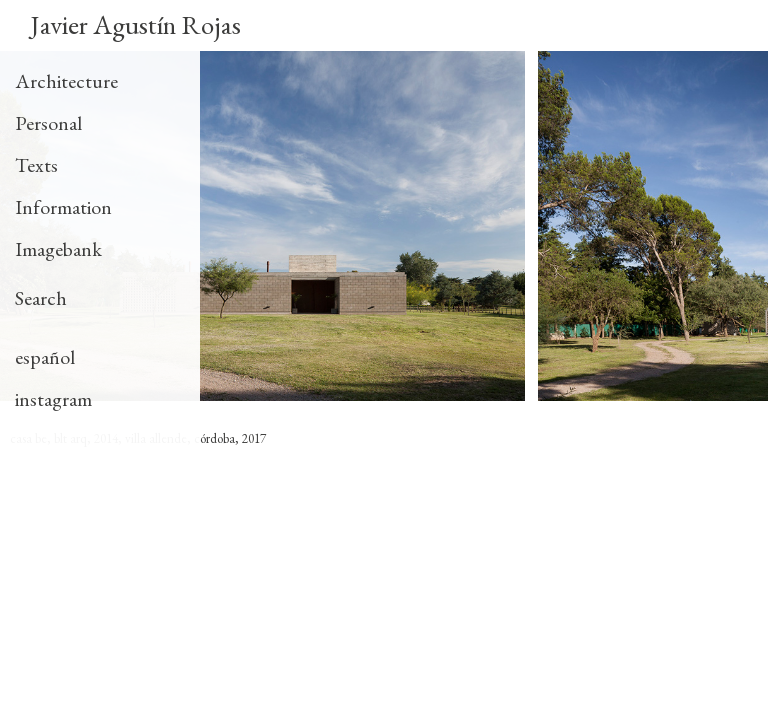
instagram (53, 399)
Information (63, 207)
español (45, 357)
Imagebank (58, 249)
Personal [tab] (48, 123)
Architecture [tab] (66, 81)
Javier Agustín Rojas (135, 24)
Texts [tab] (36, 165)
